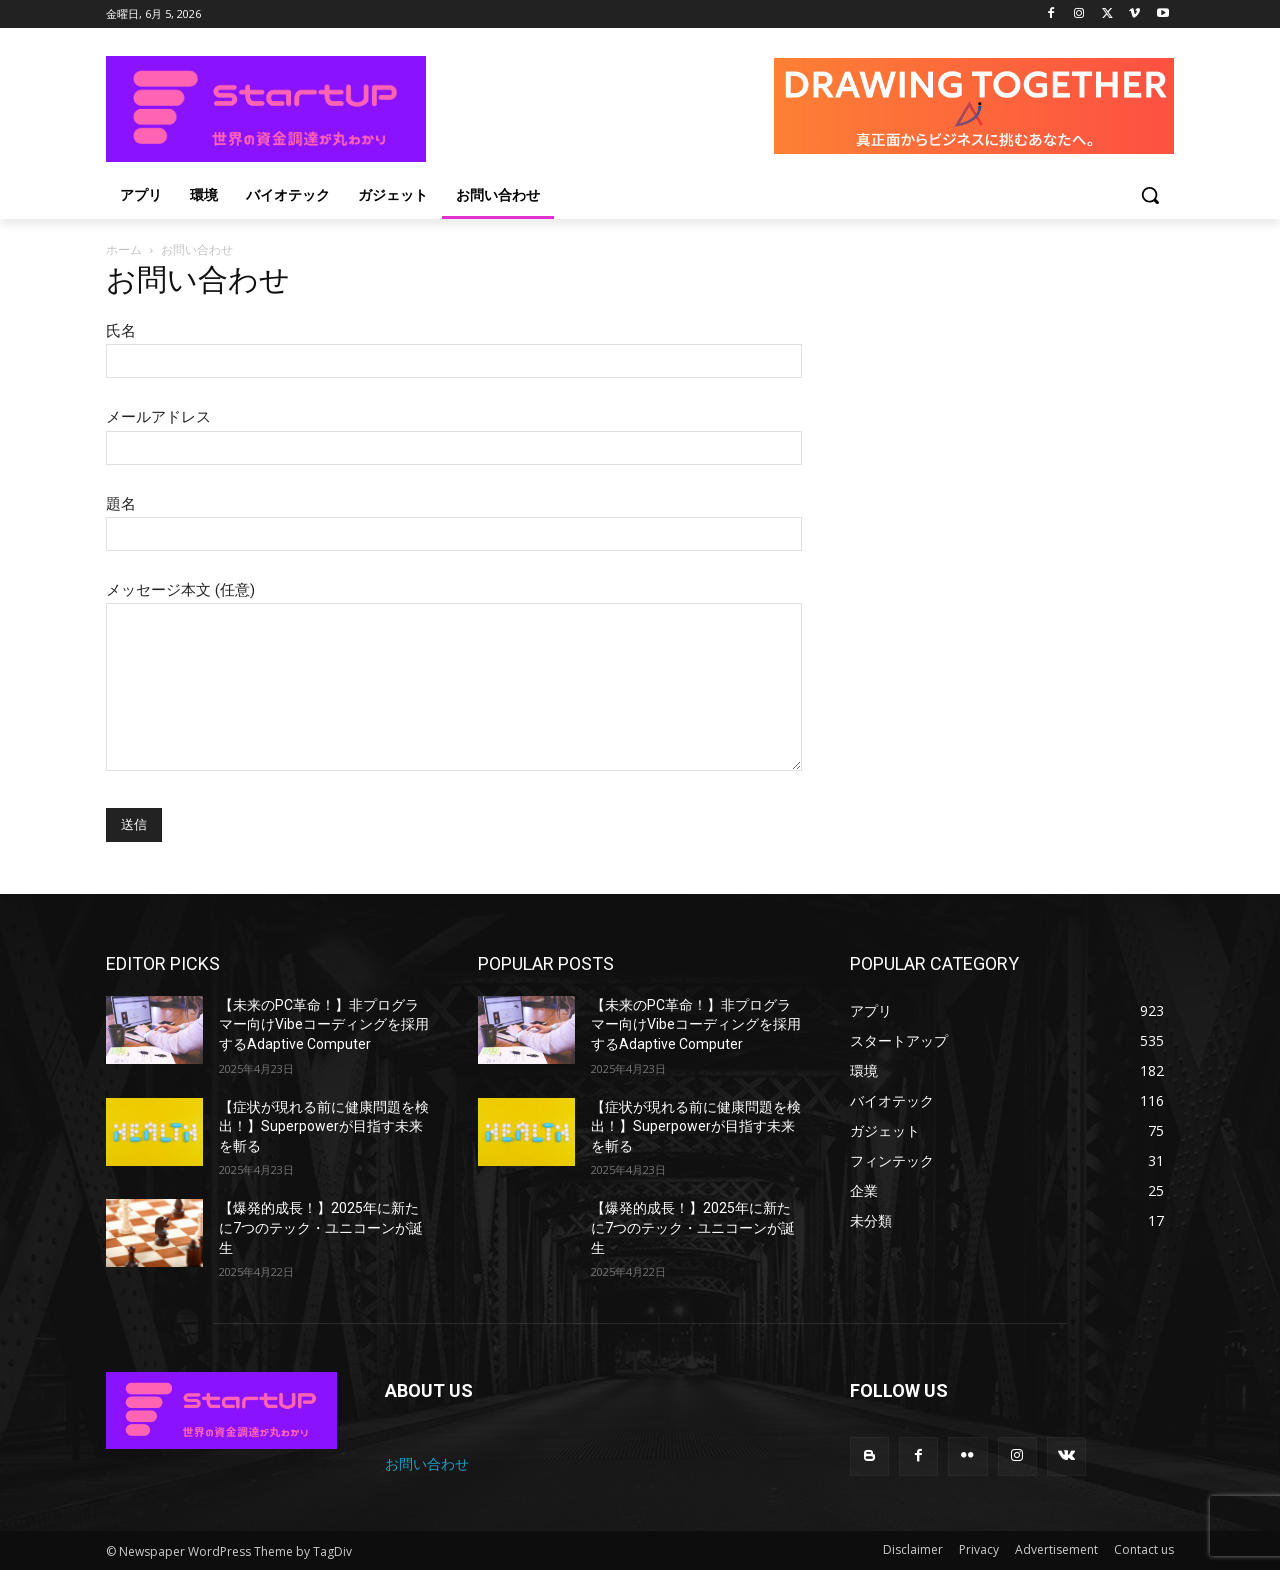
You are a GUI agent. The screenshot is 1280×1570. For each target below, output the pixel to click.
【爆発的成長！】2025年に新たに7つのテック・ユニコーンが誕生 (321, 1227)
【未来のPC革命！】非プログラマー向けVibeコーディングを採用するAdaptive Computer (324, 1024)
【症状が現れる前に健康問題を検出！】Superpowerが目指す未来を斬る (324, 1126)
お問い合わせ (427, 1463)
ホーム (124, 249)
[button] (1150, 195)
